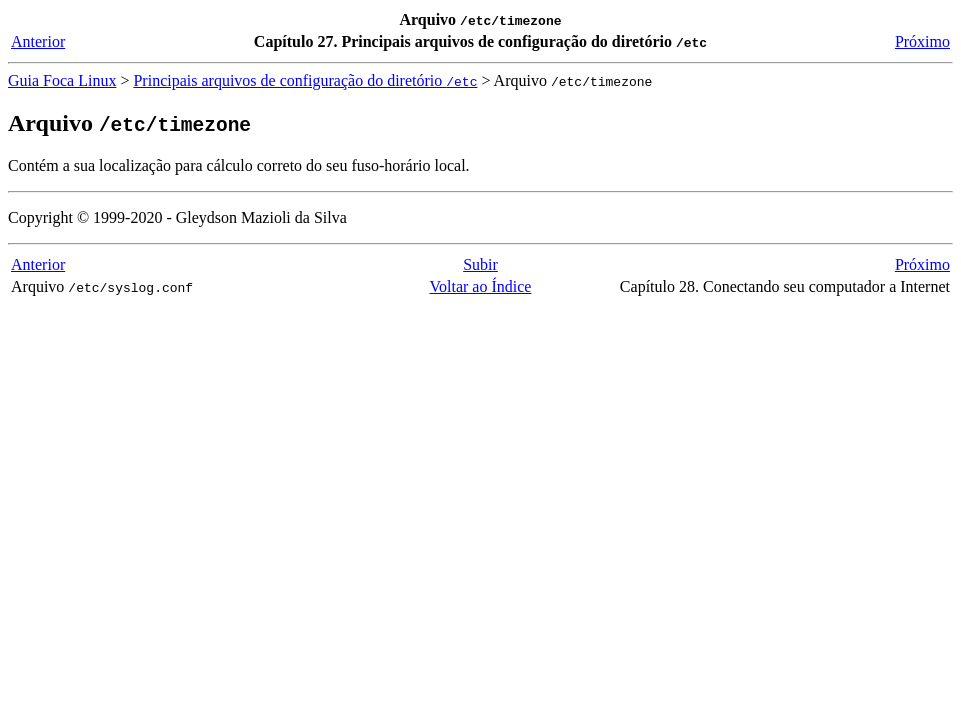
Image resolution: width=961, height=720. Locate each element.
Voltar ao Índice (481, 286)
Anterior (38, 41)
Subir (480, 264)
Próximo (922, 41)
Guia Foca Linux (62, 80)
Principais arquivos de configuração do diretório (305, 80)
